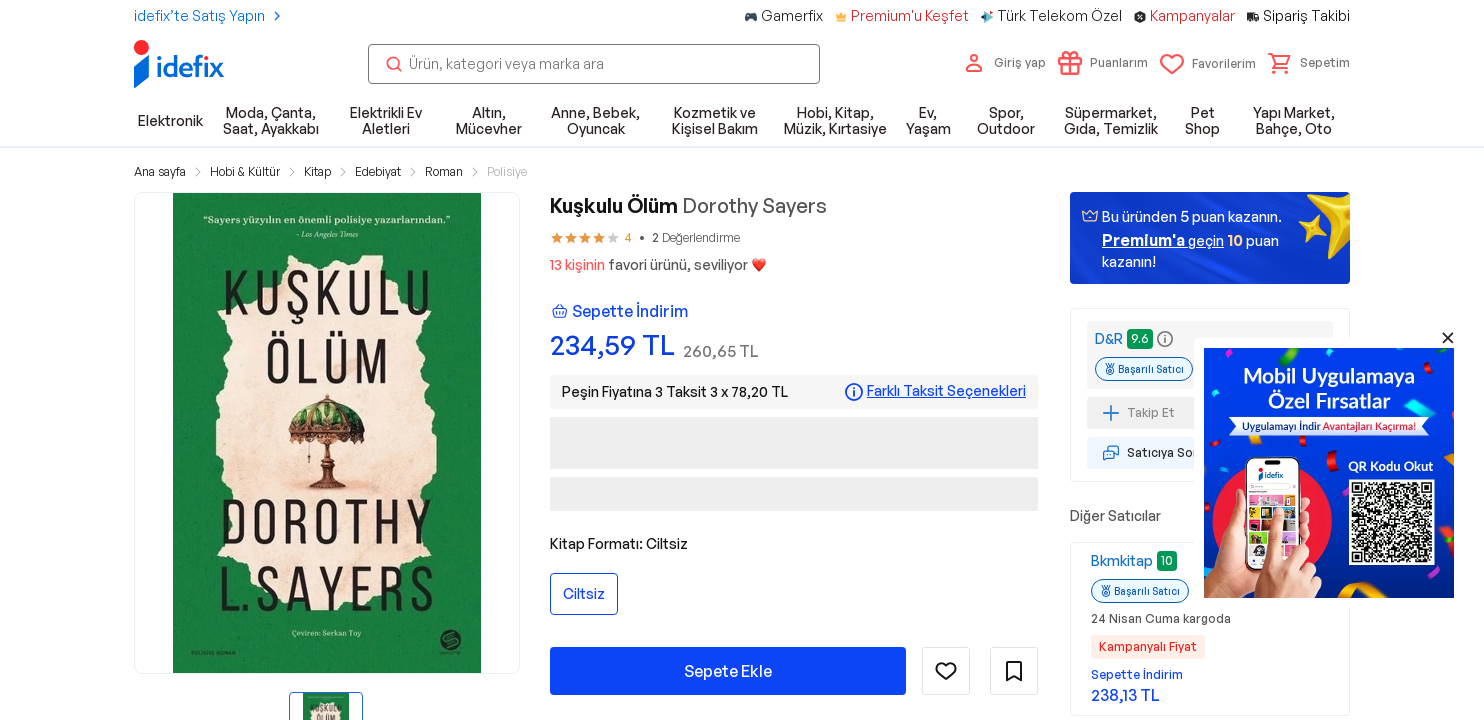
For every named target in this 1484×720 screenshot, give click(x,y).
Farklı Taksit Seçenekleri (946, 391)
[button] (1309, 63)
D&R (1109, 338)
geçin (1163, 240)
